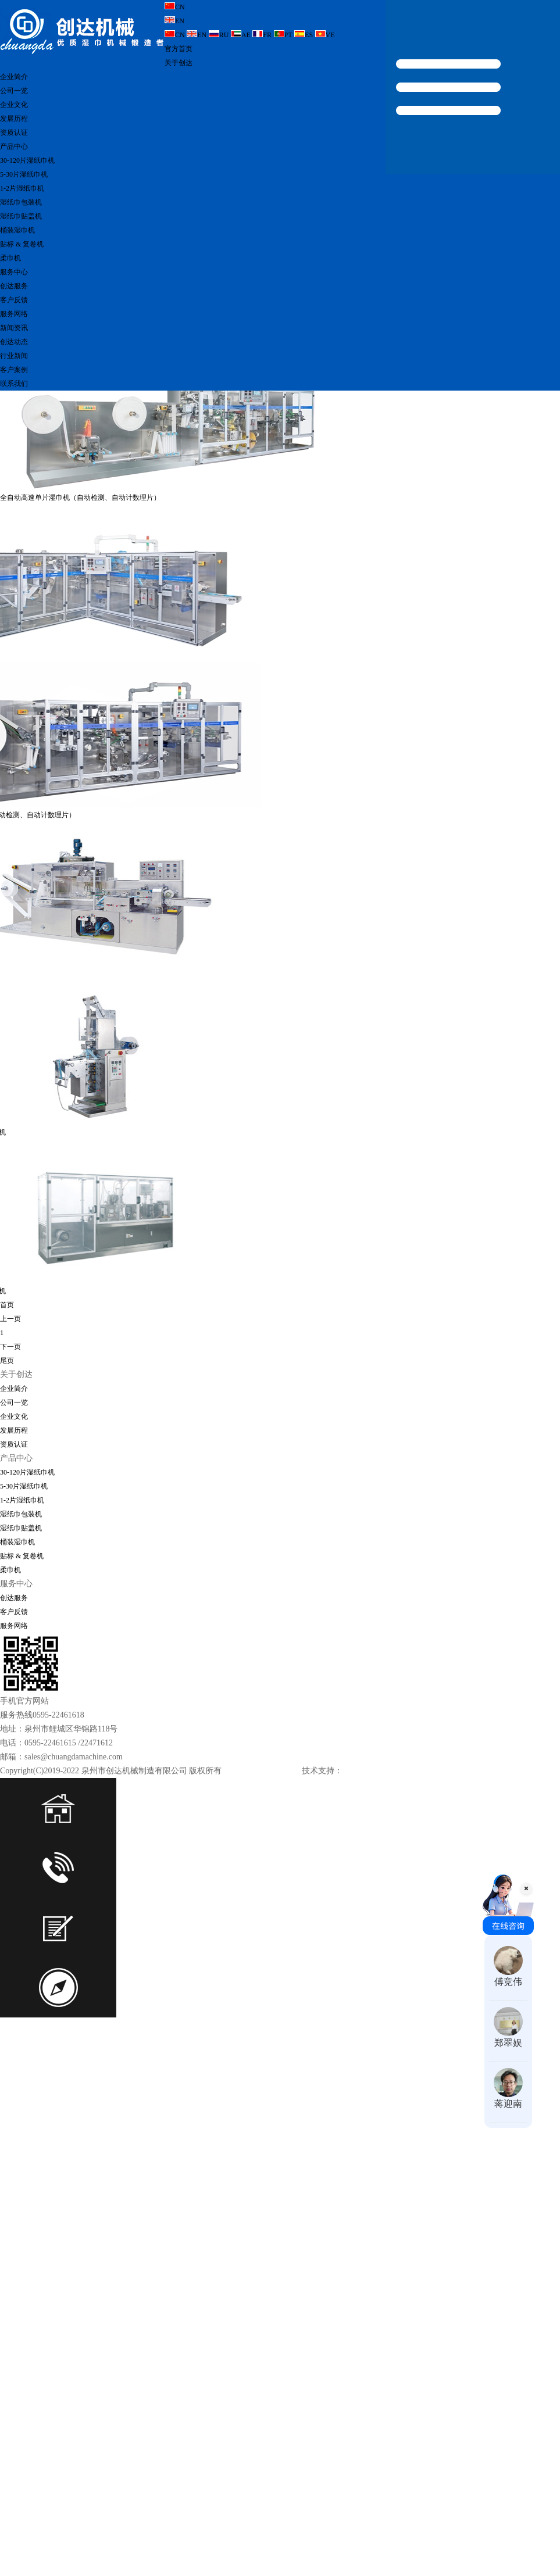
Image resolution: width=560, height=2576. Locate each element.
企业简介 (14, 77)
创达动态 (14, 342)
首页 (7, 1333)
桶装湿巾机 (17, 230)
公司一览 (14, 91)
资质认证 (14, 132)
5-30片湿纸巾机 (24, 174)
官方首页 (178, 49)
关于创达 (178, 63)
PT (283, 35)
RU (219, 35)
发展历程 (14, 119)
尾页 (7, 1388)
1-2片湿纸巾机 (22, 188)
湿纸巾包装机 (21, 202)
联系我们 (14, 384)
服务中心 (14, 272)
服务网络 (14, 314)
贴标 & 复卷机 (22, 244)
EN (174, 21)
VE (325, 35)
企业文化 (14, 105)
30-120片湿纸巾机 (27, 160)
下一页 (10, 1375)
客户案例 (14, 370)
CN (175, 7)
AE (241, 35)
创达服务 (14, 286)
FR (262, 35)
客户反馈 (14, 300)
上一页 (10, 1347)
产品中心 (14, 146)
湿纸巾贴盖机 (21, 216)
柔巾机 (10, 258)
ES (303, 35)
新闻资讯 (14, 328)
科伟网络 (356, 1799)
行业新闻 (14, 356)
